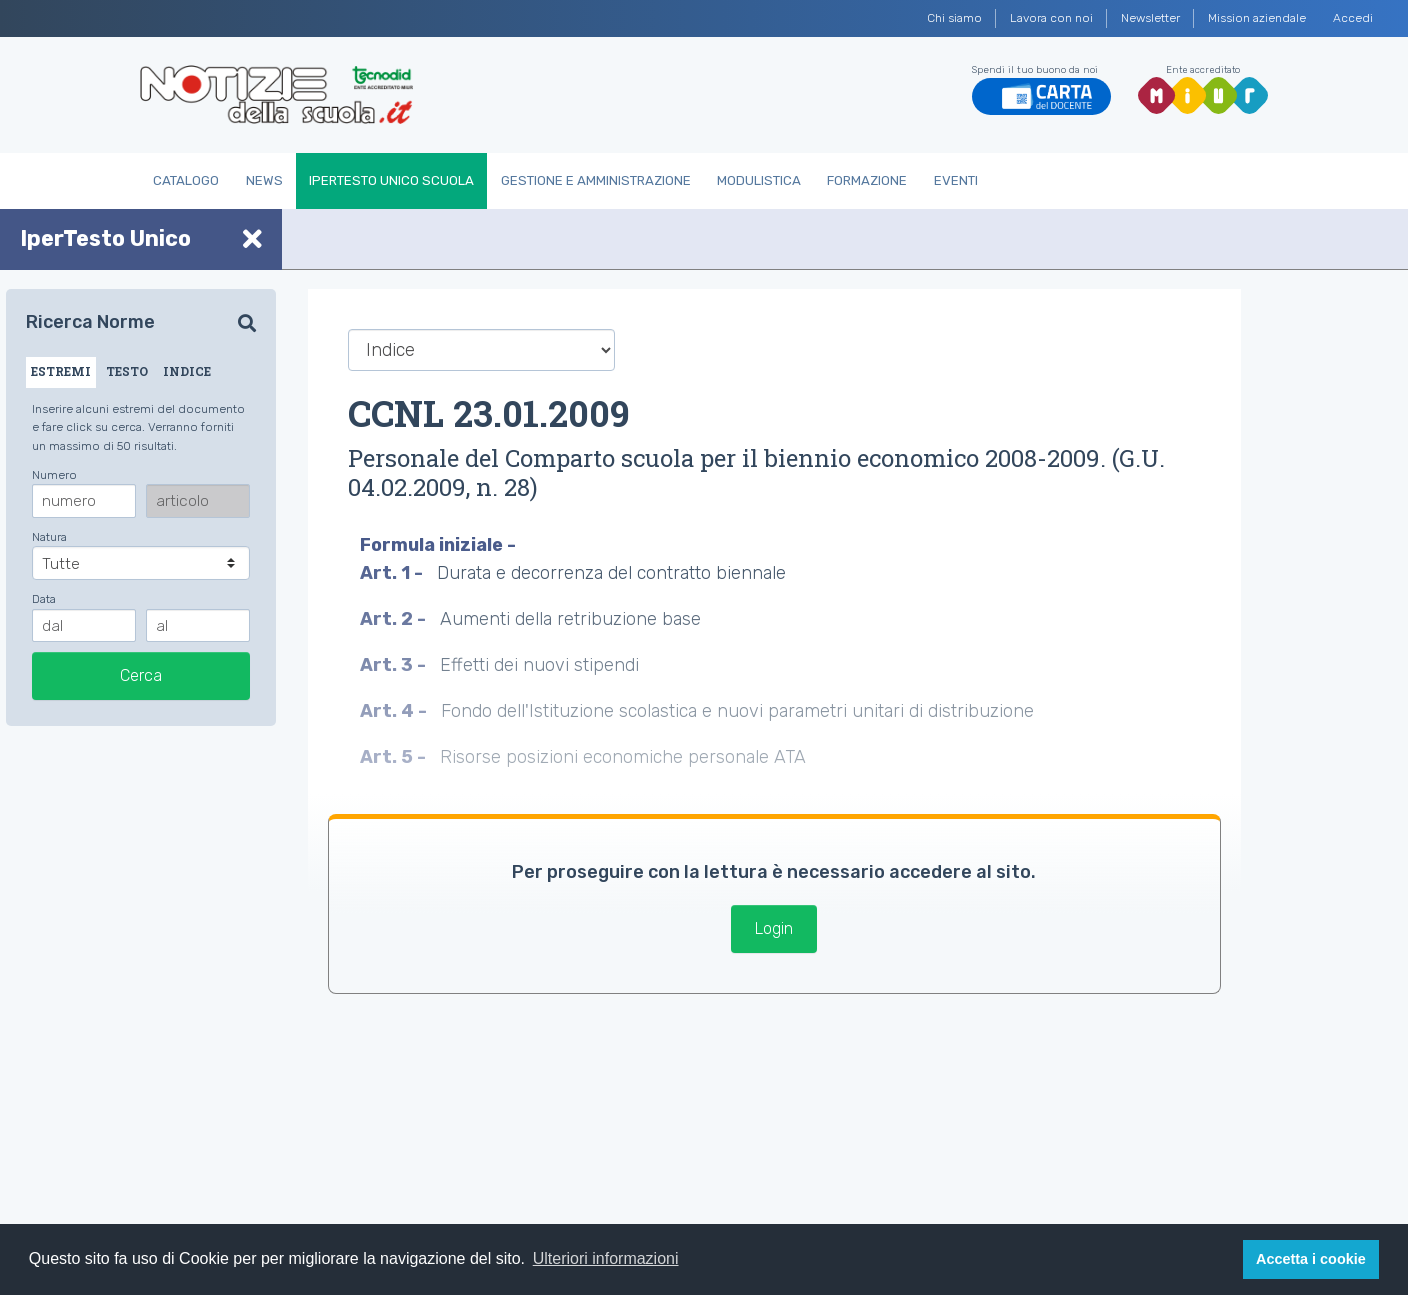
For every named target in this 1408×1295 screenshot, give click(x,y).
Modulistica (759, 180)
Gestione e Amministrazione (596, 180)
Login (774, 928)
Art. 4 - (395, 711)
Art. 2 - (395, 619)
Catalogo (186, 180)
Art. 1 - (393, 573)
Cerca (141, 675)
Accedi (1353, 18)
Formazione (867, 180)
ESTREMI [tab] (61, 371)
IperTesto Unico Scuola (391, 180)
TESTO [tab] (127, 371)
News (264, 180)
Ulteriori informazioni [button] (606, 1258)
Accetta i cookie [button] (1311, 1259)
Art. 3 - (395, 665)
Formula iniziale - (440, 545)
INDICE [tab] (187, 371)
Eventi (956, 180)
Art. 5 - (395, 757)
